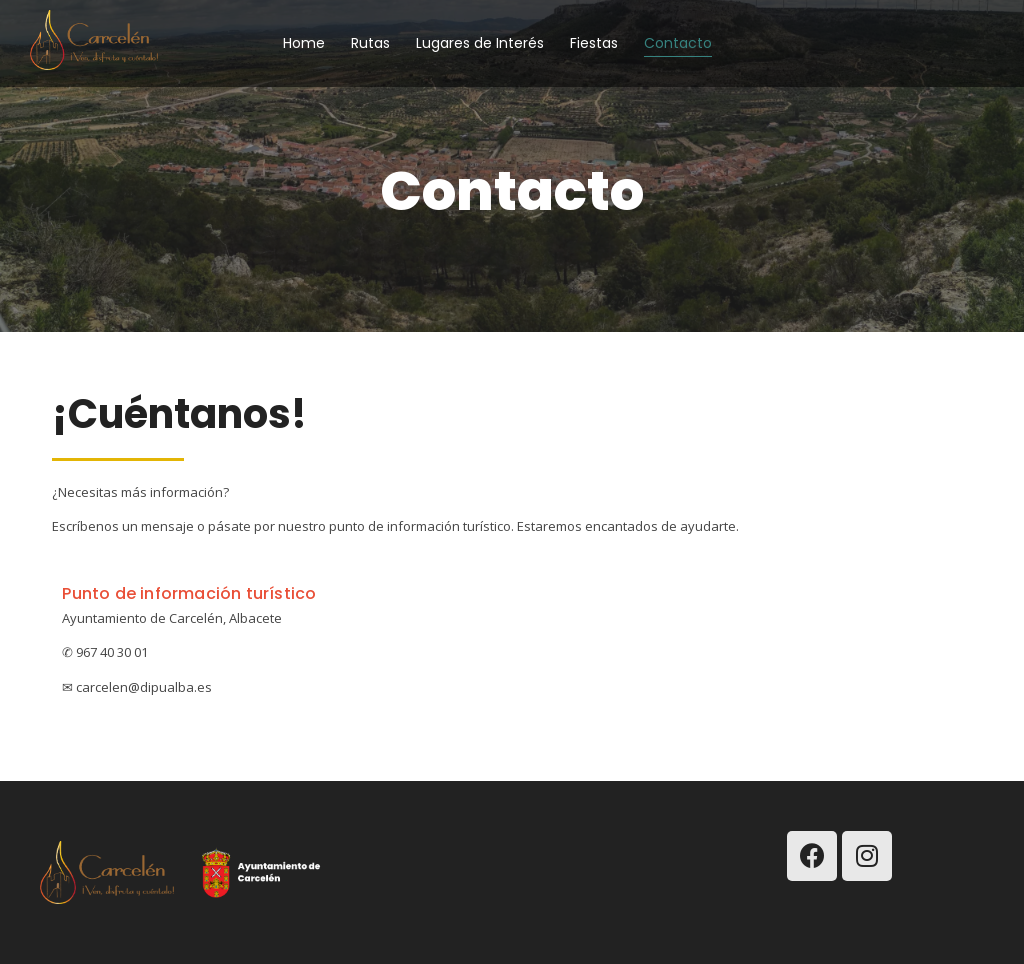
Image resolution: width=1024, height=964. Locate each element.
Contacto (678, 43)
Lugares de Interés (480, 43)
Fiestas (594, 43)
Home (304, 43)
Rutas (370, 43)
